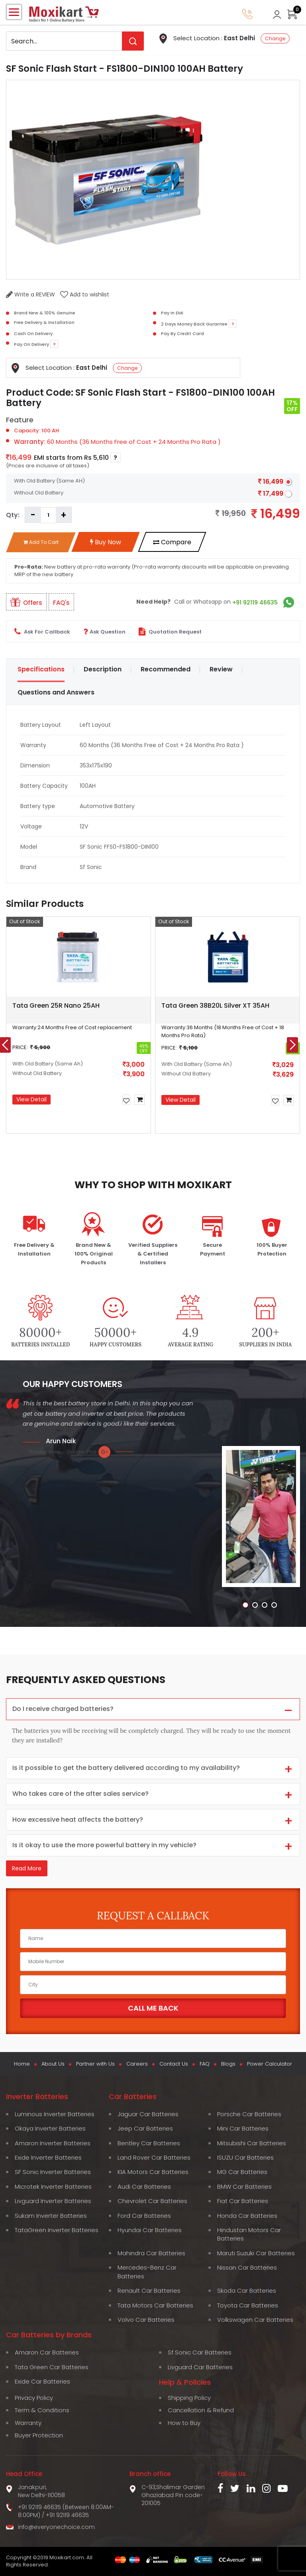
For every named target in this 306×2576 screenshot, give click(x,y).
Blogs (228, 2063)
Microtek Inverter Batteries (53, 2186)
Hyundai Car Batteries (150, 2230)
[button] (14, 1142)
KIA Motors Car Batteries (153, 2172)
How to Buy (184, 2423)
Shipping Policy (189, 2398)
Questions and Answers (56, 692)
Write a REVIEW (30, 294)
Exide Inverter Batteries (48, 2157)
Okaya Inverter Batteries (50, 2128)
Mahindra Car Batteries (151, 2253)
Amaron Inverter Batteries (52, 2143)
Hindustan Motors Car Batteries (249, 2234)
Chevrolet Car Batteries (152, 2201)
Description (103, 669)
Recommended (165, 669)
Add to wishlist (84, 294)
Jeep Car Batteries (145, 2128)
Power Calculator (269, 2063)
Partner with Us (95, 2063)
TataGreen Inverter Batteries (56, 2230)
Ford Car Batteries (144, 2215)
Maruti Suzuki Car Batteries (256, 2253)
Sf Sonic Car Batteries (199, 2352)
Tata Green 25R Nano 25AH (56, 1005)
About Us (53, 2063)
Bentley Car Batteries (149, 2143)
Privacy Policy (34, 2398)
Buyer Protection (39, 2435)
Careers (137, 2063)
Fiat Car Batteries (242, 2201)
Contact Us (173, 2063)
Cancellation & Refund (201, 2410)
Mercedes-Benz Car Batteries (147, 2271)
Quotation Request (170, 632)
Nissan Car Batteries (247, 2267)
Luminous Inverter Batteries (54, 2114)
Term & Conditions (42, 2410)
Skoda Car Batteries (246, 2290)
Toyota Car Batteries (247, 2305)
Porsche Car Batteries (249, 2114)
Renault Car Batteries (149, 2290)
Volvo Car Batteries (146, 2319)
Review (221, 669)
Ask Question (104, 632)
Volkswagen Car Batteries (255, 2319)
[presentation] (292, 1045)
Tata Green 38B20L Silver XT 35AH (215, 1005)
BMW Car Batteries (244, 2186)
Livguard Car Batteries (200, 2367)
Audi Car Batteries (144, 2186)
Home (22, 2063)
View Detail (31, 1099)
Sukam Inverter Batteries (51, 2215)
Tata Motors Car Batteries (155, 2305)
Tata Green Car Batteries (51, 2367)
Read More (26, 1868)
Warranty (28, 2423)
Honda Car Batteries (247, 2215)
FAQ (205, 2063)
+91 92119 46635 (255, 602)
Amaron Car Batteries (47, 2352)
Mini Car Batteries (243, 2128)
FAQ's (61, 602)
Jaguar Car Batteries (148, 2114)
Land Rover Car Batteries (154, 2157)
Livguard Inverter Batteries (53, 2201)
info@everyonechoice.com (56, 2527)
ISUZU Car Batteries (245, 2157)
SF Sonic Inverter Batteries (53, 2172)
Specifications (41, 669)
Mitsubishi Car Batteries (251, 2143)
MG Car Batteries (242, 2172)
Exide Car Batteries (42, 2381)
